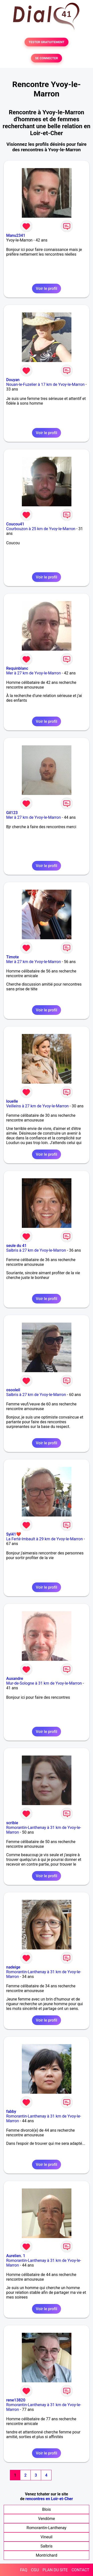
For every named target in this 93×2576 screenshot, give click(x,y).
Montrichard (46, 2555)
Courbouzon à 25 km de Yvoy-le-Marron (40, 528)
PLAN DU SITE (55, 2570)
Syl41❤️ (13, 1534)
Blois (46, 2509)
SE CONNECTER (46, 58)
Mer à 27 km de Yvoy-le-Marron (33, 673)
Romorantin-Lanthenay (46, 2527)
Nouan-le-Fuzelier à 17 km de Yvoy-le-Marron (45, 384)
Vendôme (46, 2518)
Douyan (13, 379)
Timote (12, 957)
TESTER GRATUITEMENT (46, 42)
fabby (11, 2111)
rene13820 (15, 2400)
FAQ (23, 2570)
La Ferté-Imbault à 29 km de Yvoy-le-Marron (44, 1539)
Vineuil (47, 2537)
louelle (12, 1101)
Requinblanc (17, 668)
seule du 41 (16, 1245)
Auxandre (14, 1678)
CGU (35, 2570)
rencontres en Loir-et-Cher (49, 2498)
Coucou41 (15, 524)
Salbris (46, 2546)
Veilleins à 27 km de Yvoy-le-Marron (37, 1106)
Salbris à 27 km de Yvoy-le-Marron (36, 1250)
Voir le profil (46, 288)
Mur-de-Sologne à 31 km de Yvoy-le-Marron (44, 1683)
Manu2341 (15, 235)
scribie (12, 1822)
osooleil (13, 1390)
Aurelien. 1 (15, 2255)
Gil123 (12, 812)
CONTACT (80, 2570)
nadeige (13, 1967)
